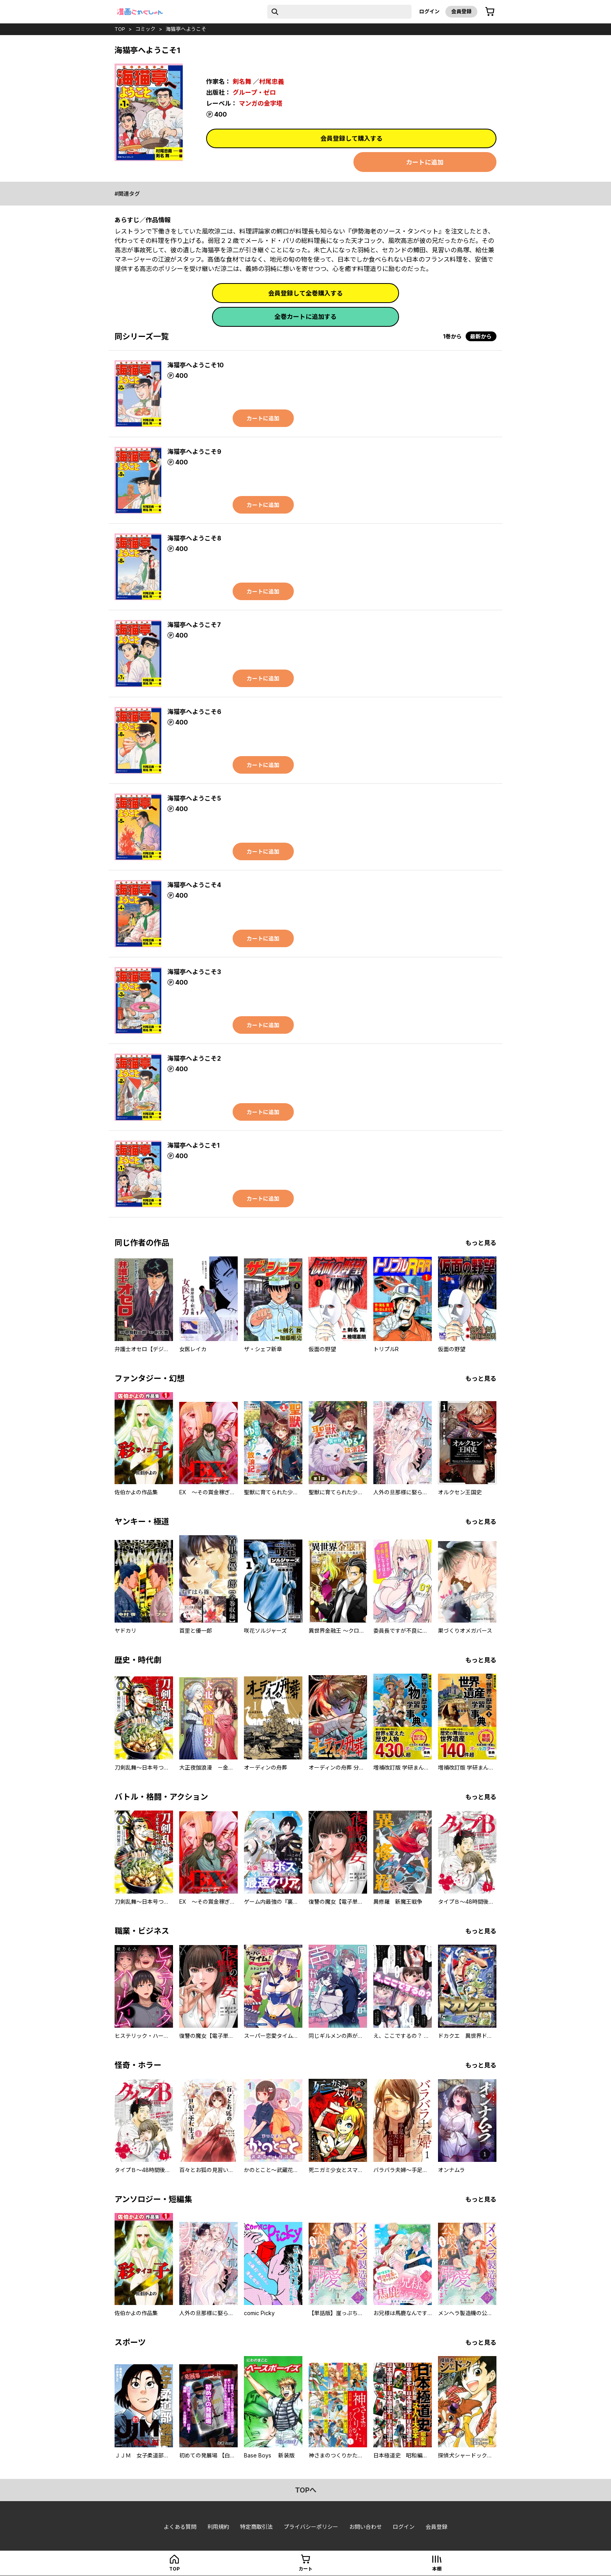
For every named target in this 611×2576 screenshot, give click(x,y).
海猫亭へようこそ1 (193, 1145)
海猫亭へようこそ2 (194, 1058)
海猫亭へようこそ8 (194, 538)
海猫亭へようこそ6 (194, 712)
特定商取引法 (256, 2526)
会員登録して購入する (351, 138)
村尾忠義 (271, 81)
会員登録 (461, 11)
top (120, 29)
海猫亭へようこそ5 (194, 798)
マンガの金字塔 (261, 103)
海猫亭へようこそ (186, 29)
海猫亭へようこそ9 (194, 451)
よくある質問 (180, 2526)
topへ (305, 2490)
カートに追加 (424, 162)
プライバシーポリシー (311, 2526)
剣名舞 (242, 81)
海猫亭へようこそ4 (194, 885)
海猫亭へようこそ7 (194, 625)
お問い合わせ (365, 2526)
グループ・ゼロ (254, 92)
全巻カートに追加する (305, 317)
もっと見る (480, 1243)
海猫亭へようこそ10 (195, 365)
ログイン (429, 11)
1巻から (452, 336)
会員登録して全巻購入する (305, 293)
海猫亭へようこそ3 (194, 972)
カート (305, 2569)
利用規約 (218, 2526)
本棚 (436, 2569)
